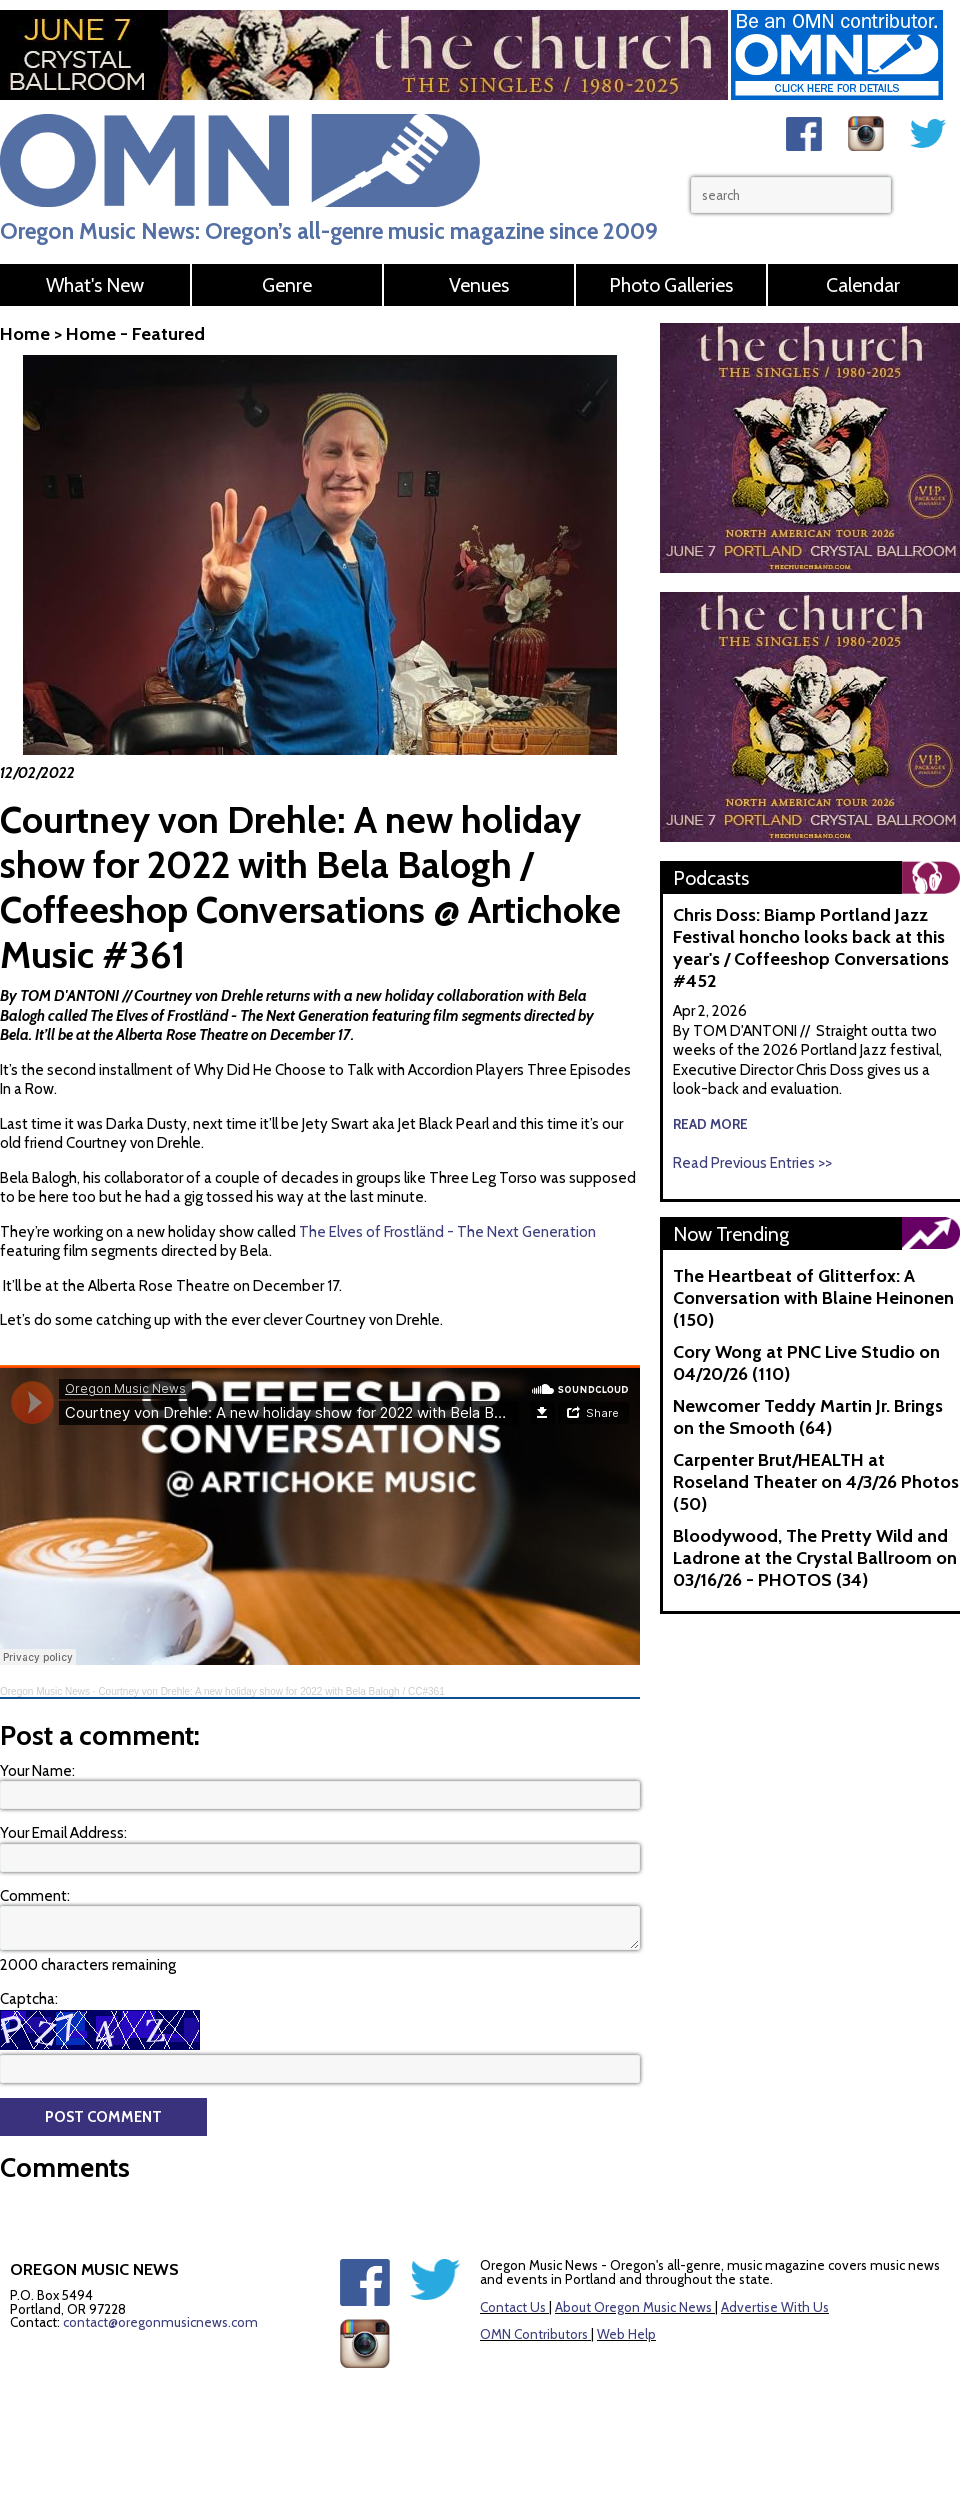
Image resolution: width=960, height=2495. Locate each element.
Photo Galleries (671, 285)
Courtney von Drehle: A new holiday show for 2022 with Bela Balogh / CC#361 (271, 1691)
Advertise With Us (775, 2307)
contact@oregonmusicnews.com (160, 2322)
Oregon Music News (45, 1691)
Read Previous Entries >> (752, 1163)
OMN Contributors (534, 2334)
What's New (95, 285)
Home (25, 334)
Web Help (626, 2334)
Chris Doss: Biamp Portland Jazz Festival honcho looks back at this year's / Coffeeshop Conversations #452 (811, 948)
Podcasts (711, 878)
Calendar (863, 285)
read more (710, 1124)
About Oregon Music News (633, 2307)
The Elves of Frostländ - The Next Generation (229, 1016)
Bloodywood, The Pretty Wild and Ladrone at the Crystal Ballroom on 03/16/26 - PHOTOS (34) (815, 1558)
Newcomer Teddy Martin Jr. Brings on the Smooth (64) (808, 1417)
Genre (287, 285)
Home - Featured (135, 334)
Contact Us (513, 2307)
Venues (479, 285)
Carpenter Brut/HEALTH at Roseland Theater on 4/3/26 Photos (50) (816, 1482)
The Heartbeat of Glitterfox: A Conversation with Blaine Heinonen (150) (813, 1298)
